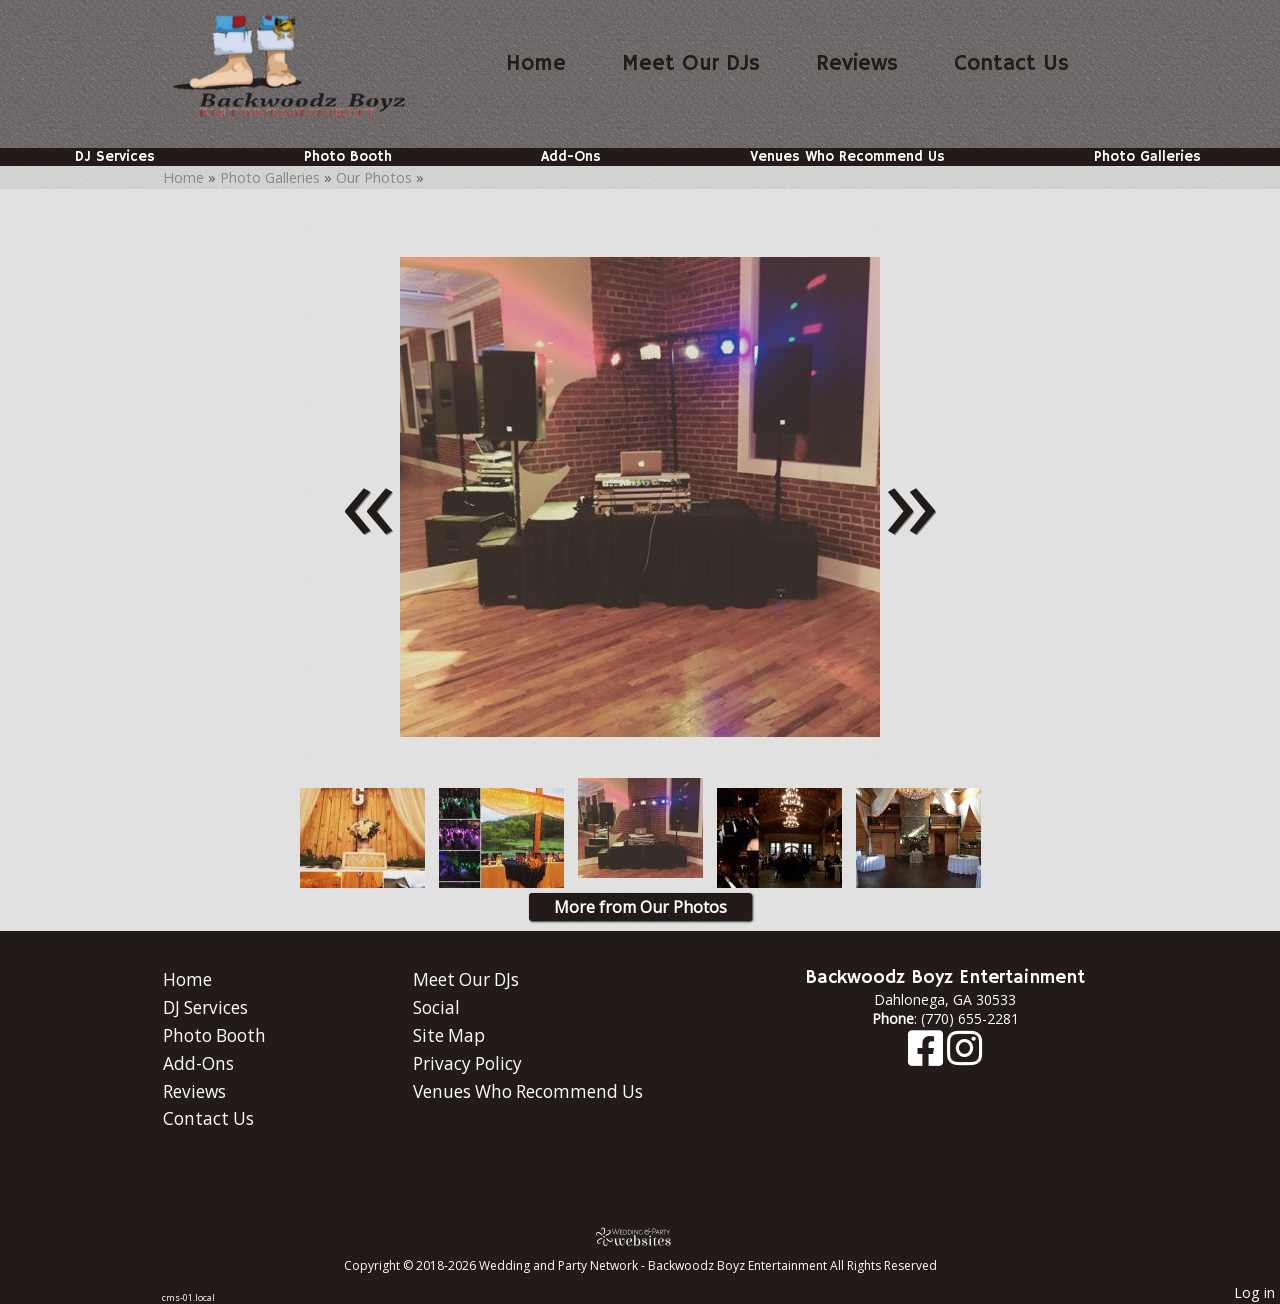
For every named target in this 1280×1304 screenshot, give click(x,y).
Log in (1254, 1292)
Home (536, 64)
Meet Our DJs (691, 64)
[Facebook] (927, 1057)
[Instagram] (964, 1057)
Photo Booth (348, 157)
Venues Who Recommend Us (847, 157)
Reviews (857, 64)
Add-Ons (571, 157)
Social (436, 1007)
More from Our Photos (640, 907)
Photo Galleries (1147, 157)
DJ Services (115, 157)
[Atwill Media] (640, 1236)
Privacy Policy (467, 1063)
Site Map (449, 1035)
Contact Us (1011, 64)
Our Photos (374, 177)
